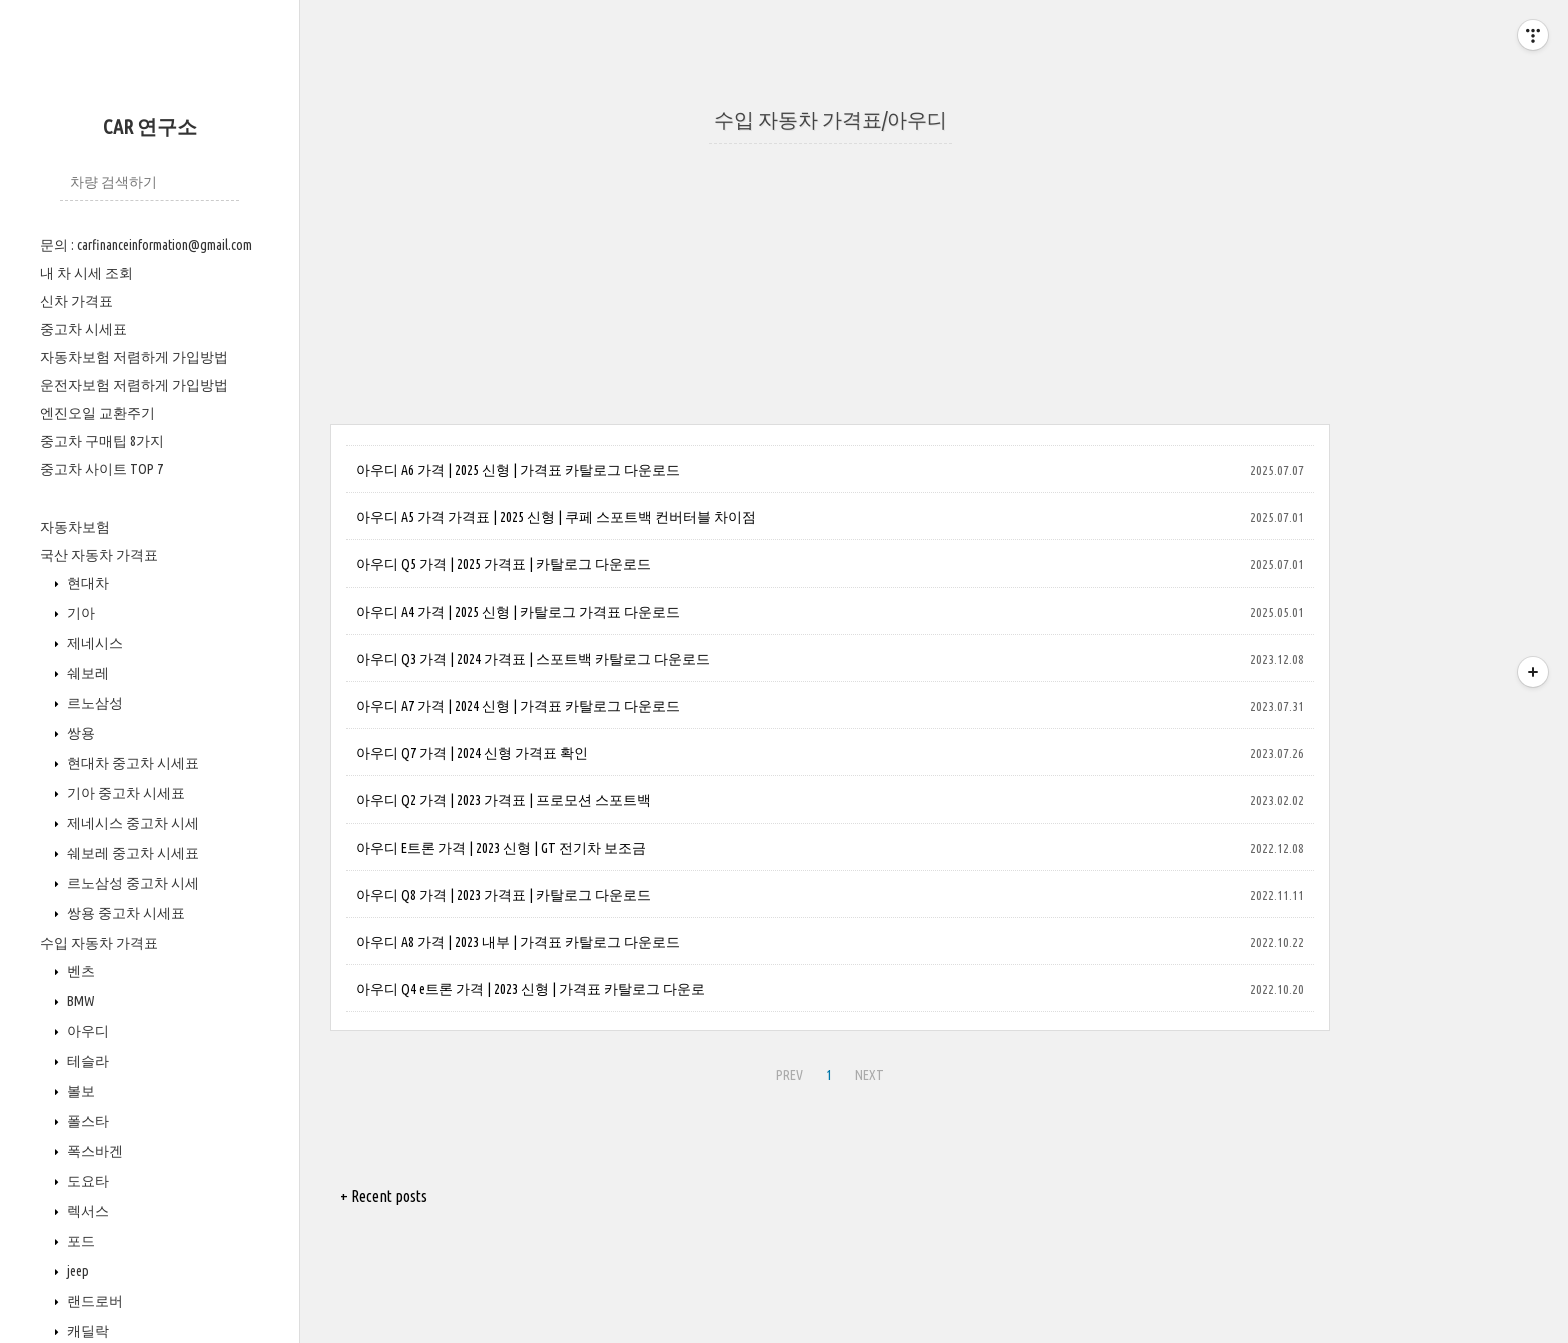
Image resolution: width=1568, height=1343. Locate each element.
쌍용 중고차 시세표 (124, 913)
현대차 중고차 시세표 (131, 763)
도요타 (86, 1181)
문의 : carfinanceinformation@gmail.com (146, 245)
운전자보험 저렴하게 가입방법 (134, 385)
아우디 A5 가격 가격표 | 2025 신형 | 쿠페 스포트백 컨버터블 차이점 (556, 517)
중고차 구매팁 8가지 (102, 441)
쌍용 (79, 733)
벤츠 (79, 971)
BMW (79, 1001)
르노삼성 (93, 703)
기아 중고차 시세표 (124, 793)
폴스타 (86, 1121)
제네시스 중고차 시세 (131, 823)
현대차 (86, 583)
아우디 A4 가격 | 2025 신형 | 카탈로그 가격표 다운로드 (518, 612)
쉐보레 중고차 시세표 (131, 853)
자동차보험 (75, 527)
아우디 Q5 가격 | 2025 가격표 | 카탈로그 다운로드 (503, 564)
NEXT (869, 1075)
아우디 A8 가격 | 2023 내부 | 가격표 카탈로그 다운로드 (518, 942)
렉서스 (86, 1211)
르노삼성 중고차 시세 (131, 883)
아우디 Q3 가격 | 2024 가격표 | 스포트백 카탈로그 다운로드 (533, 659)
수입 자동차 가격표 (99, 943)
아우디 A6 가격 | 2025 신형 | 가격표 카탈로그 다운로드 (518, 470)
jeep (76, 1271)
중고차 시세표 (83, 329)
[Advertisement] (830, 284)
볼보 (79, 1091)
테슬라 (86, 1061)
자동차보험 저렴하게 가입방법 (134, 357)
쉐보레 (86, 673)
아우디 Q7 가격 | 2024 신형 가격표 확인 (472, 753)
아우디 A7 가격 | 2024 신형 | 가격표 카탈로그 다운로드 (518, 706)
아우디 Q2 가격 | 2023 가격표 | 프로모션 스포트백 (503, 800)
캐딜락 (86, 1331)
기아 (79, 613)
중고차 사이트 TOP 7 (101, 469)
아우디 (86, 1031)
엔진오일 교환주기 (97, 413)
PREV (789, 1075)
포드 (79, 1241)
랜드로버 (93, 1301)
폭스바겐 (93, 1151)
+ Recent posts (383, 1196)
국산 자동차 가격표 (99, 555)
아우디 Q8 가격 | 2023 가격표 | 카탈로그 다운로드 (503, 895)
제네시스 (93, 643)
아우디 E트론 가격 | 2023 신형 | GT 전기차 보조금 (501, 848)
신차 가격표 (76, 301)
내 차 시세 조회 (86, 273)
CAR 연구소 (150, 126)
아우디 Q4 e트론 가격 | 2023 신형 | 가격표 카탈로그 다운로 (530, 989)
